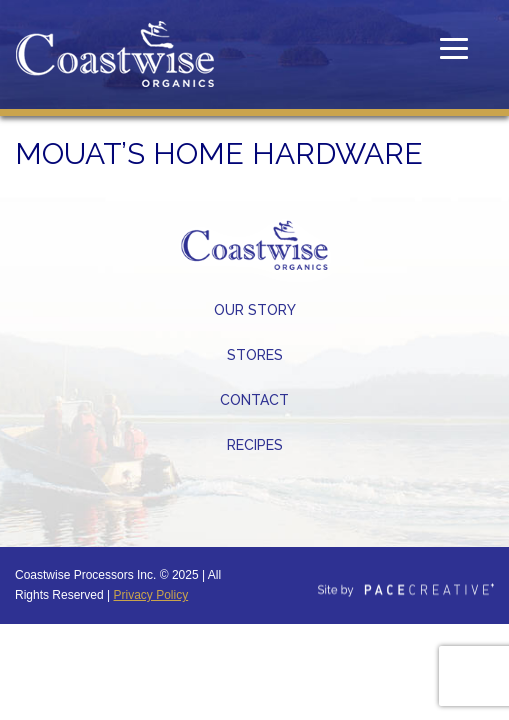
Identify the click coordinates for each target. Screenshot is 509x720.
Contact (254, 400)
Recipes (255, 445)
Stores (255, 355)
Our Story (255, 310)
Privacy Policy (151, 595)
